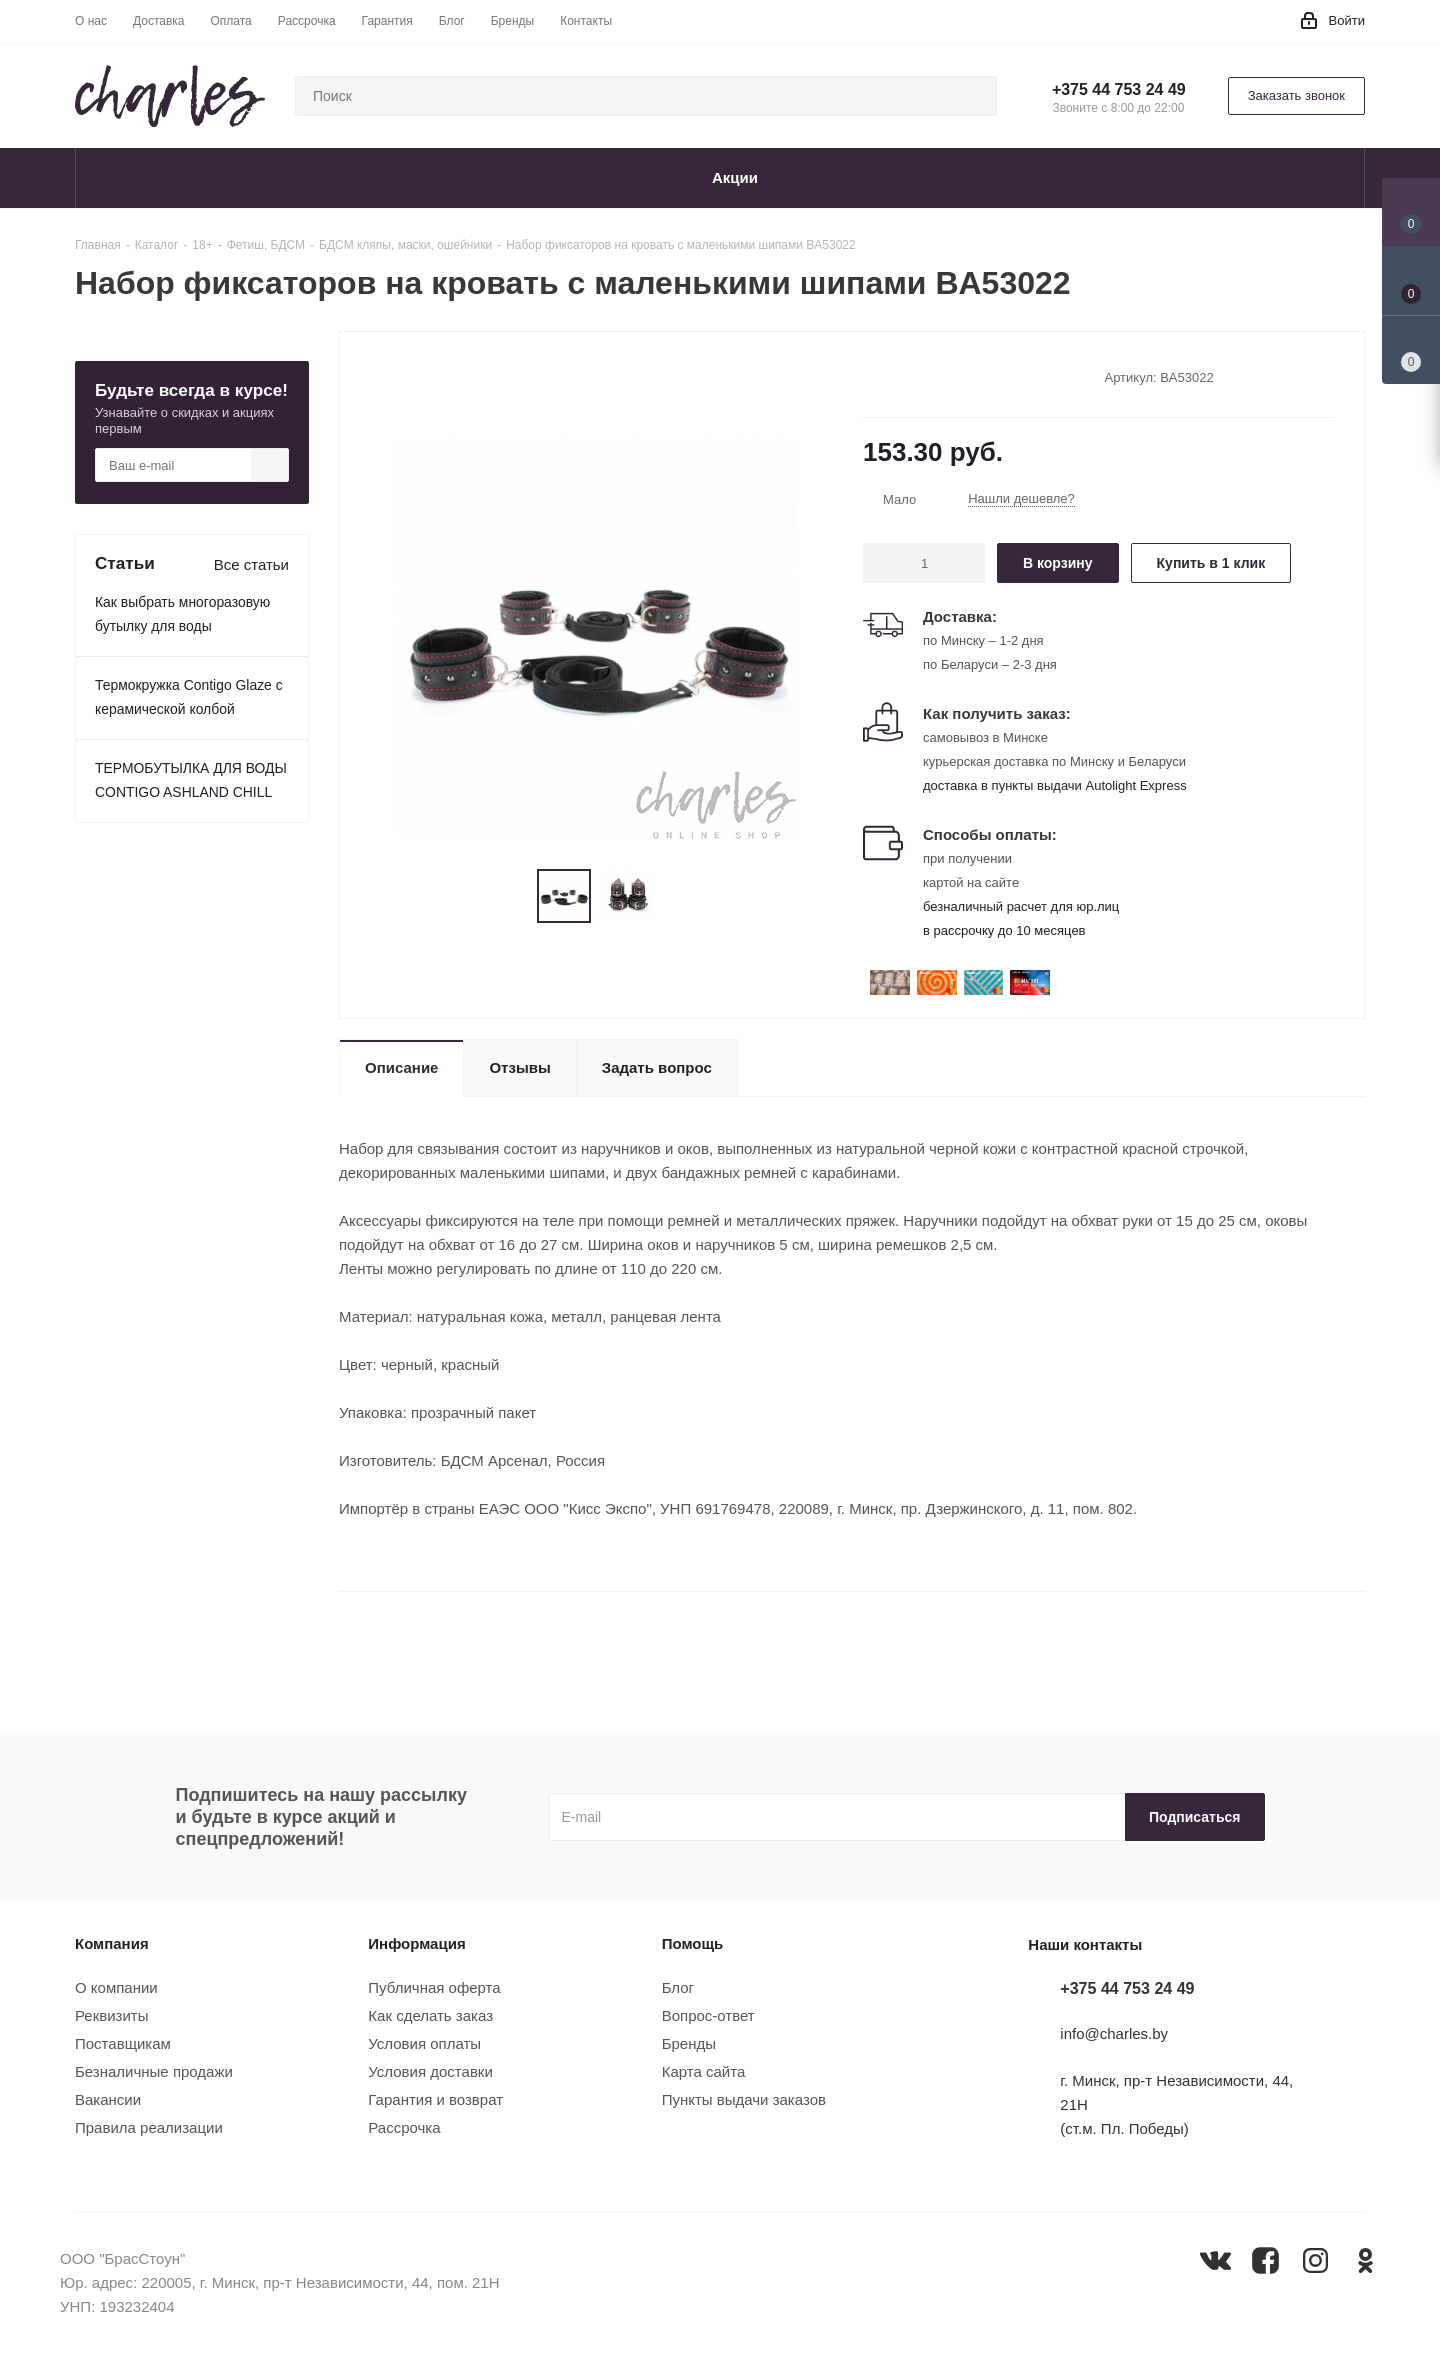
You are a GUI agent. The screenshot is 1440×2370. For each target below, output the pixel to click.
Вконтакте (1215, 2260)
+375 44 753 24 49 (1119, 89)
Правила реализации (149, 2127)
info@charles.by (1114, 2034)
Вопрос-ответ (708, 2015)
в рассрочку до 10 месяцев (1004, 930)
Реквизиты (112, 2015)
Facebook (1265, 2260)
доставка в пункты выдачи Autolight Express (1055, 785)
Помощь (693, 1943)
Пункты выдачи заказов (744, 2099)
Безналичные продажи (154, 2071)
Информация (416, 1943)
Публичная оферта (434, 1987)
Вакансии (108, 2099)
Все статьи (251, 564)
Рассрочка (404, 2127)
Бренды (689, 2043)
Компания (112, 1943)
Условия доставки (430, 2071)
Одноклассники (1365, 2260)
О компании (116, 1987)
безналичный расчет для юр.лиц (1021, 906)
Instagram (1315, 2260)
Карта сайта (704, 2071)
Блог (678, 1987)
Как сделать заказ (430, 2015)
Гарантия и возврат (435, 2099)
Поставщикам (123, 2043)
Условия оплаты (424, 2043)
